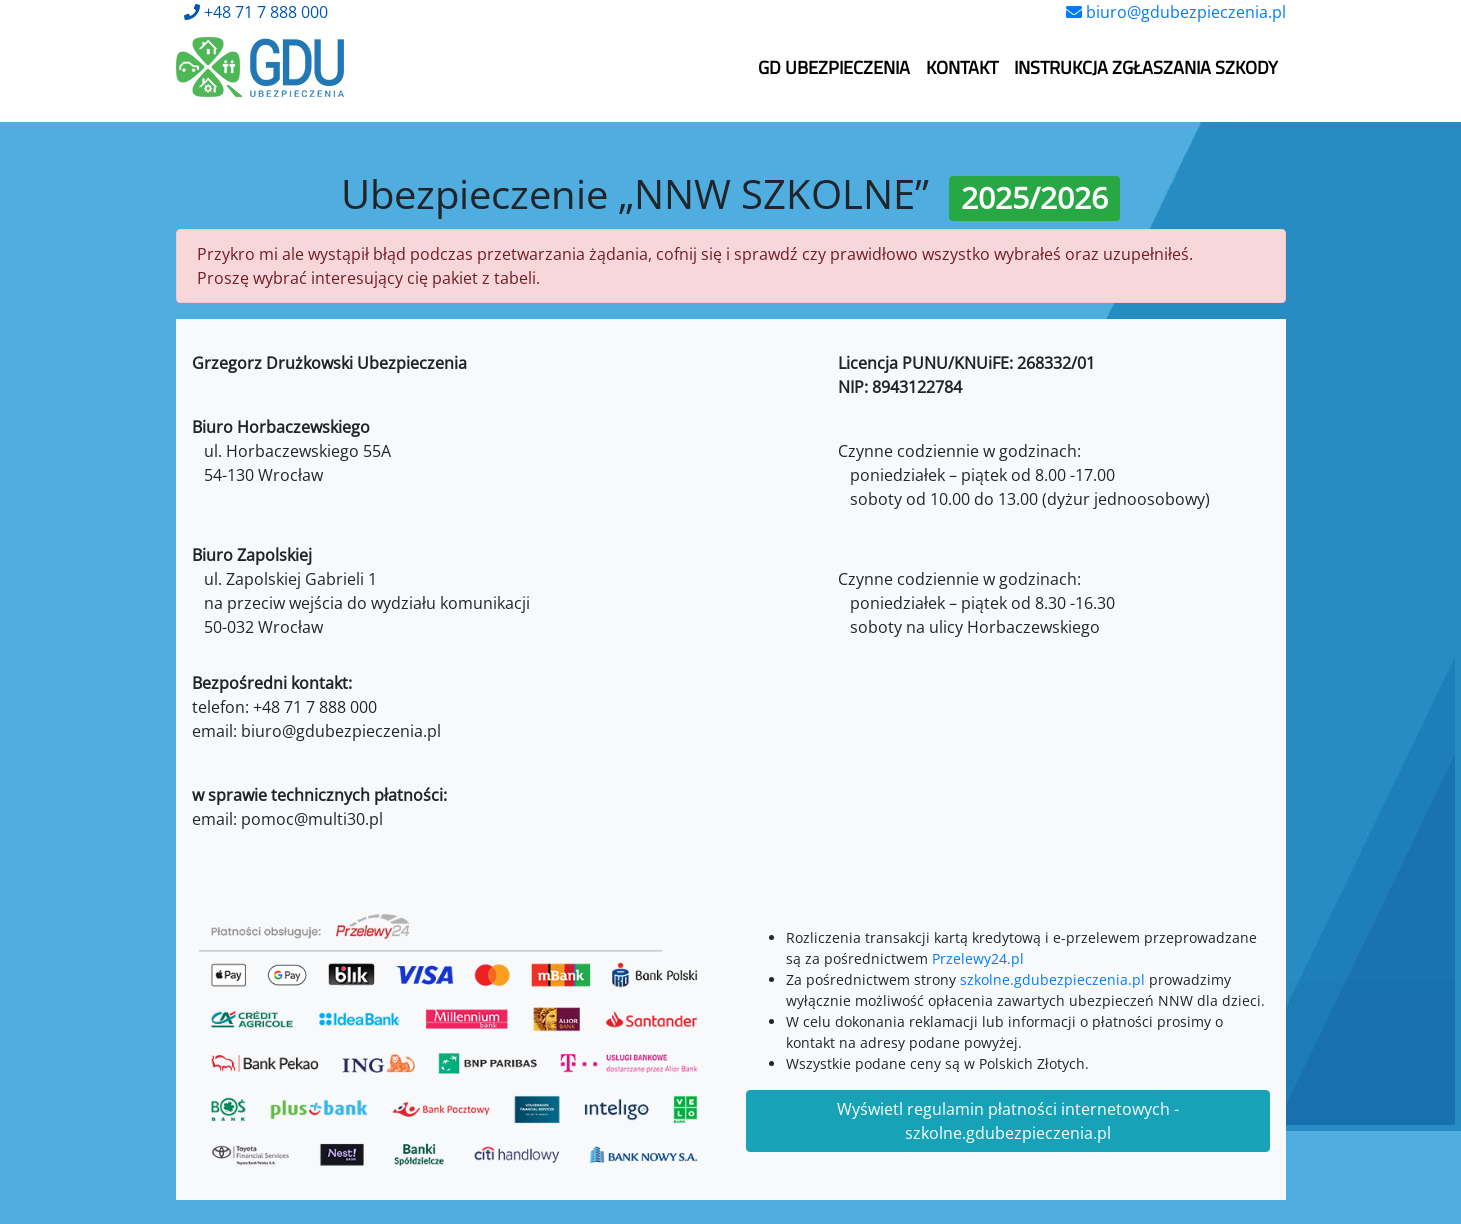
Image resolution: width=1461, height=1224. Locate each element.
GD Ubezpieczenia (834, 67)
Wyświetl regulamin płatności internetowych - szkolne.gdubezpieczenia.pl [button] (1008, 1121)
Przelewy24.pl (978, 958)
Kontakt (962, 67)
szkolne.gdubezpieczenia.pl (1052, 979)
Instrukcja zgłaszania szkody (1146, 67)
